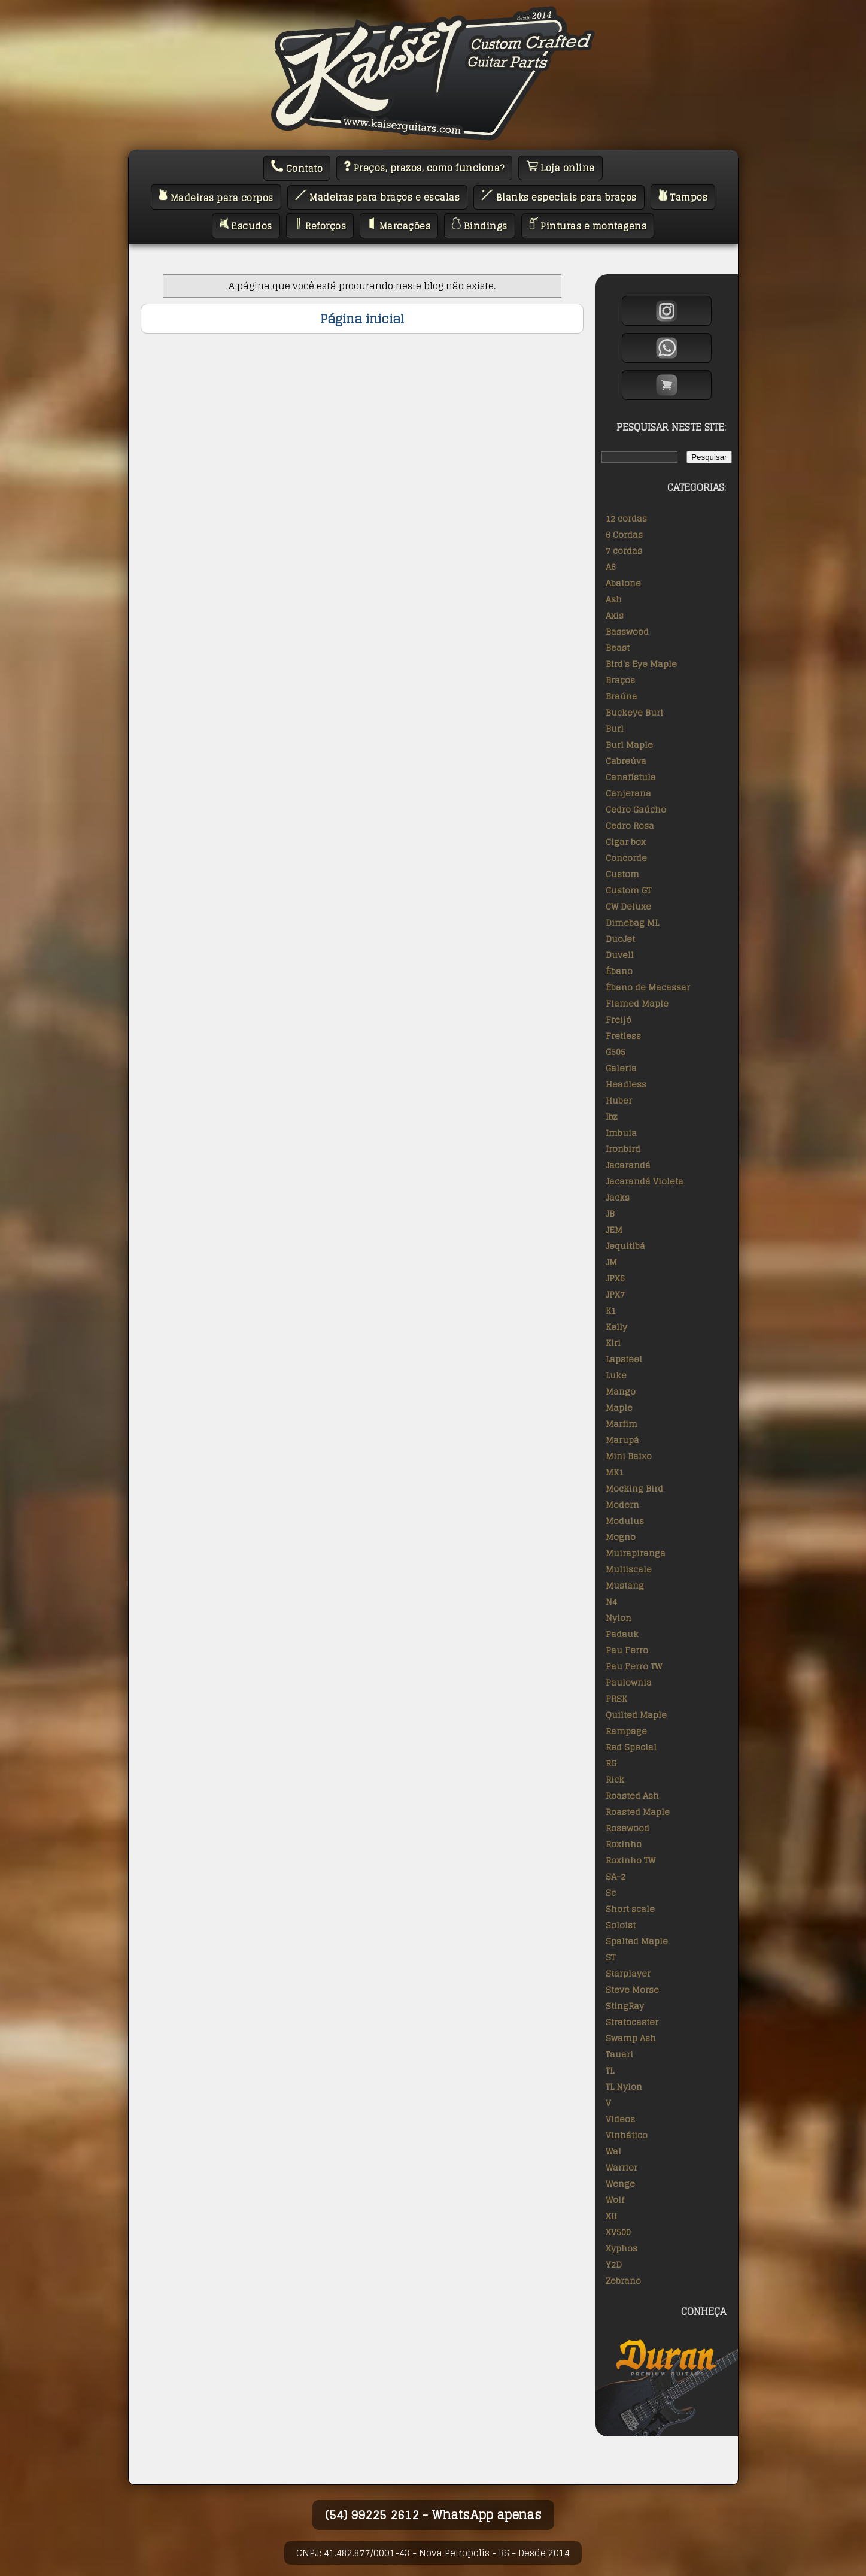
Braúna (621, 696)
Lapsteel (624, 1358)
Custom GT (628, 890)
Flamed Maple (637, 1003)
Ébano (619, 970)
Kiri (613, 1342)
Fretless (623, 1035)
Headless (626, 1084)
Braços (620, 679)
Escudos (246, 225)
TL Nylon (624, 2086)
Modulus (625, 1520)
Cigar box (626, 841)
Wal (613, 2151)
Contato (297, 168)
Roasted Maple (638, 1811)
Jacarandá (628, 1164)
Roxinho (624, 1843)
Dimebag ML (632, 922)
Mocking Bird (634, 1488)
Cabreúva (626, 760)
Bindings (480, 225)
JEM (614, 1229)
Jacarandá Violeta (644, 1181)
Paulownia (629, 1682)
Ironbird (623, 1148)
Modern (622, 1504)
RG (611, 1763)
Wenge (620, 2183)
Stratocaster (632, 2021)
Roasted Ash (632, 1795)
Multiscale (629, 1569)
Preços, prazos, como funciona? (424, 168)
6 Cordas (624, 534)
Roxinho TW (630, 1860)
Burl (615, 728)
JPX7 (615, 1294)
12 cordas (626, 518)
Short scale (630, 1908)
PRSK (616, 1698)
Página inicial (362, 318)
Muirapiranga (636, 1552)
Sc (611, 1892)
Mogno (621, 1536)
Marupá (622, 1439)
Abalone (623, 582)
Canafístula (631, 776)
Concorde (626, 857)
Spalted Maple (637, 1940)
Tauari (619, 2054)
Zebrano (623, 2280)
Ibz (612, 1116)
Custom (622, 873)
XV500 (618, 2232)
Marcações (398, 225)
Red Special (631, 1746)
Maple (619, 1407)
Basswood (627, 631)
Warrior (621, 2167)
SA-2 (615, 1876)
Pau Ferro (627, 1649)
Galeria (621, 1067)
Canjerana (628, 793)
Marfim (621, 1423)
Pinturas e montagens (588, 225)
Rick (615, 1779)
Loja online (560, 168)
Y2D (614, 2264)
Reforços (320, 225)
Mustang (625, 1585)
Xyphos (621, 2248)
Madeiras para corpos (216, 197)
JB (610, 1213)
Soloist (621, 1924)
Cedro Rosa (630, 825)
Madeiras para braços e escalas (377, 197)
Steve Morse (632, 1989)
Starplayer (628, 1973)
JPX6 (615, 1278)
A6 (611, 566)
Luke (616, 1375)
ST (610, 1957)
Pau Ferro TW (634, 1666)
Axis (615, 615)
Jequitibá (625, 1245)
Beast (618, 647)
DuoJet (620, 938)
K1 (611, 1310)
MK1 (615, 1472)
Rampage (626, 1730)
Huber (619, 1100)
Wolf (615, 2199)
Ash (614, 599)
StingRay (625, 2005)
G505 (615, 1051)
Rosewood (627, 1827)
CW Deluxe (628, 906)
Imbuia (621, 1132)
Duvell (620, 954)
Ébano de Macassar (648, 987)
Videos (620, 2118)
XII (611, 2215)
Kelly (616, 1326)
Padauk (622, 1633)
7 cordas (624, 550)
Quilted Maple (636, 1714)
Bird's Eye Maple (641, 663)
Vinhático (627, 2135)
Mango (621, 1391)
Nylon (618, 1617)
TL (610, 2070)
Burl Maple (629, 744)
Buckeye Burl (634, 712)
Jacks (618, 1197)
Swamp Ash (631, 2038)
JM (611, 1261)
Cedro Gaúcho (636, 809)
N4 (611, 1601)
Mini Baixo (629, 1455)
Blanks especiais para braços (559, 197)
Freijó (618, 1019)
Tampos (683, 197)
